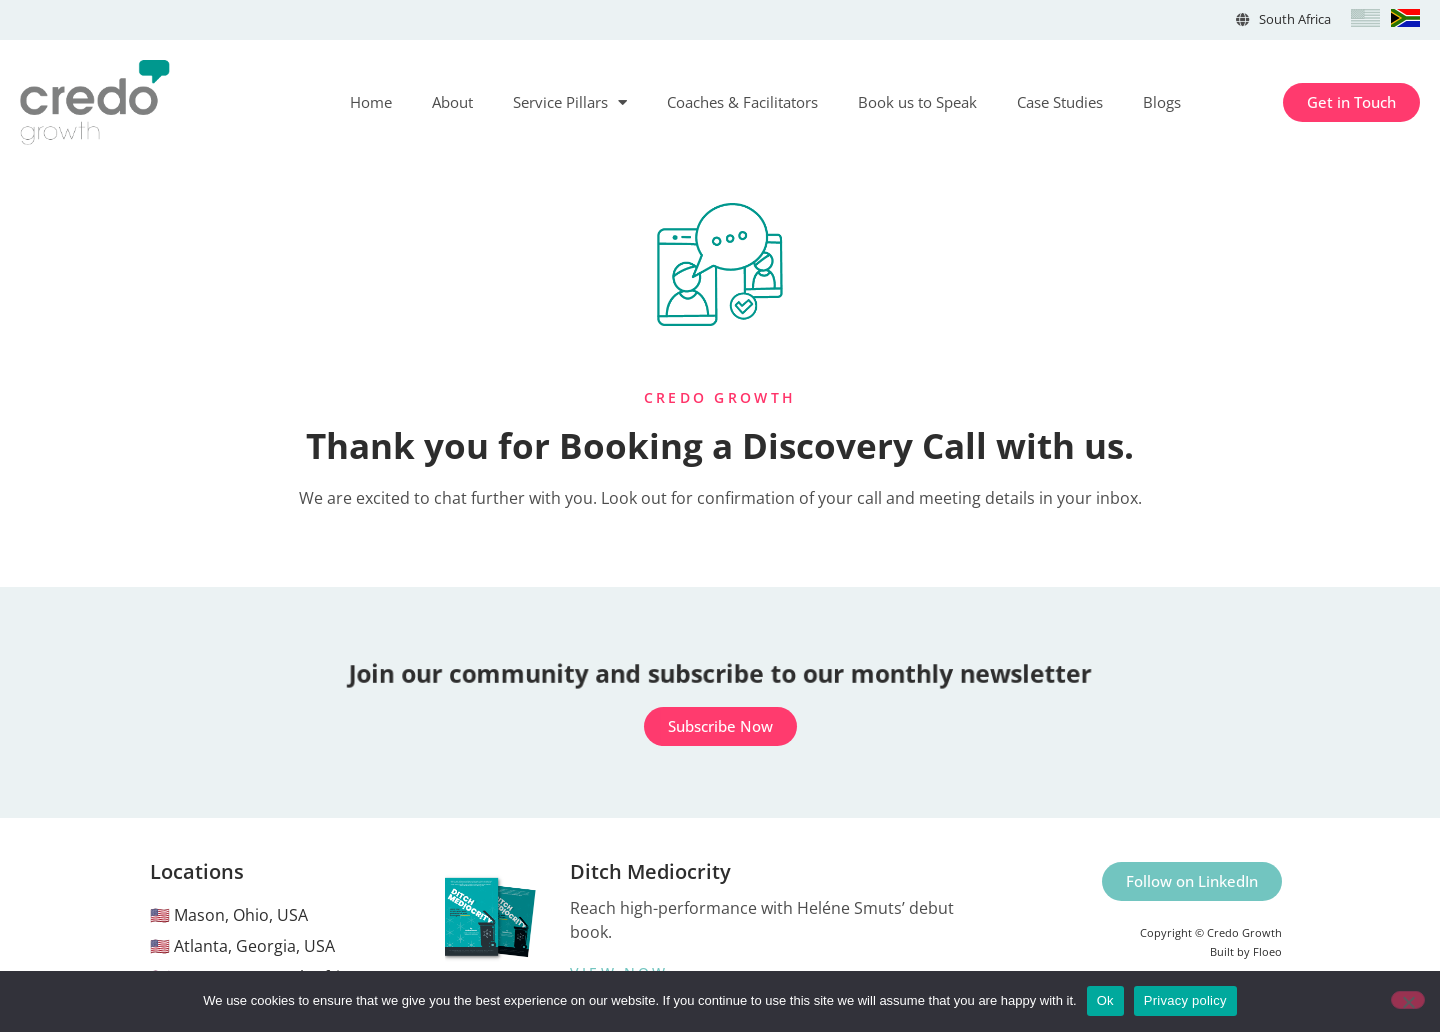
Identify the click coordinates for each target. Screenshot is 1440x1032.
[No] (1408, 1000)
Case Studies (1060, 102)
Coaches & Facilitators (742, 102)
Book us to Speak (917, 102)
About (452, 102)
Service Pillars (570, 102)
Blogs (1162, 102)
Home (371, 102)
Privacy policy (1185, 1000)
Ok (1105, 1000)
